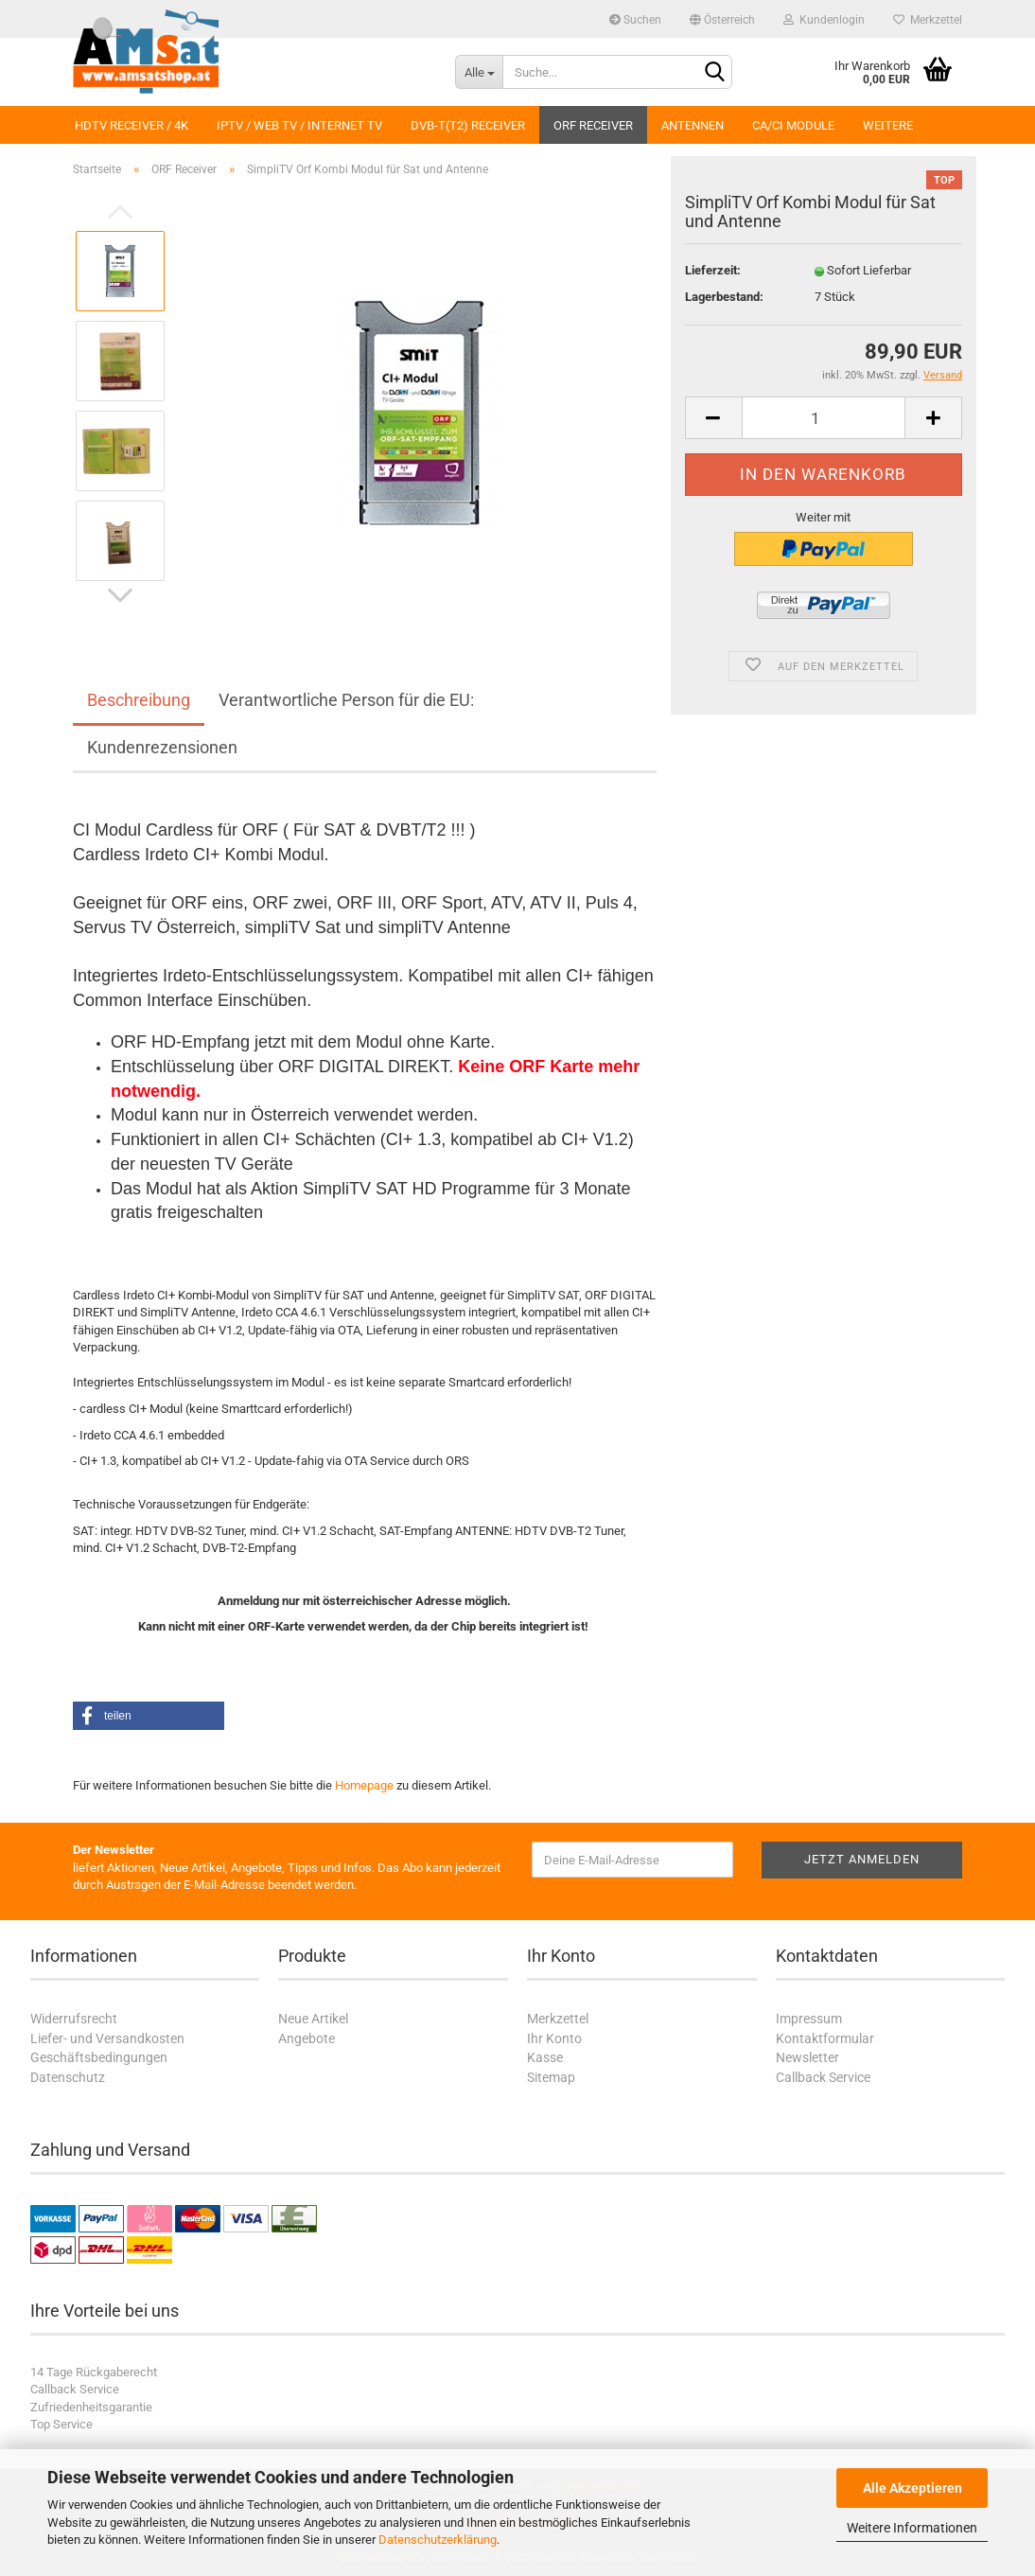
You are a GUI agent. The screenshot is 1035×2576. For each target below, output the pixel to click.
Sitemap (551, 2077)
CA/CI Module (793, 125)
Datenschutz (67, 2077)
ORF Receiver (593, 125)
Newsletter (807, 2057)
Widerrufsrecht (73, 2018)
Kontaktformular (825, 2038)
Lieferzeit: (713, 270)
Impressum (809, 2018)
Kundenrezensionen (162, 747)
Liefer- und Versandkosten (107, 2038)
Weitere (888, 125)
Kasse (545, 2057)
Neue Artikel (313, 2018)
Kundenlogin (824, 19)
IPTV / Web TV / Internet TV (299, 125)
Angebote (306, 2038)
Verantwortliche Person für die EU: (346, 700)
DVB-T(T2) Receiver (468, 125)
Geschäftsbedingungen (98, 2057)
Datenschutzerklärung (437, 2539)
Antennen (692, 125)
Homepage (364, 1785)
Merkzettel (927, 19)
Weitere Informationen (912, 2527)
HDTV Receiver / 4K (131, 125)
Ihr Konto (554, 2038)
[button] (148, 1716)
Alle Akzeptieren (912, 2488)
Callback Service (823, 2077)
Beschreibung (138, 700)
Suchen (635, 19)
